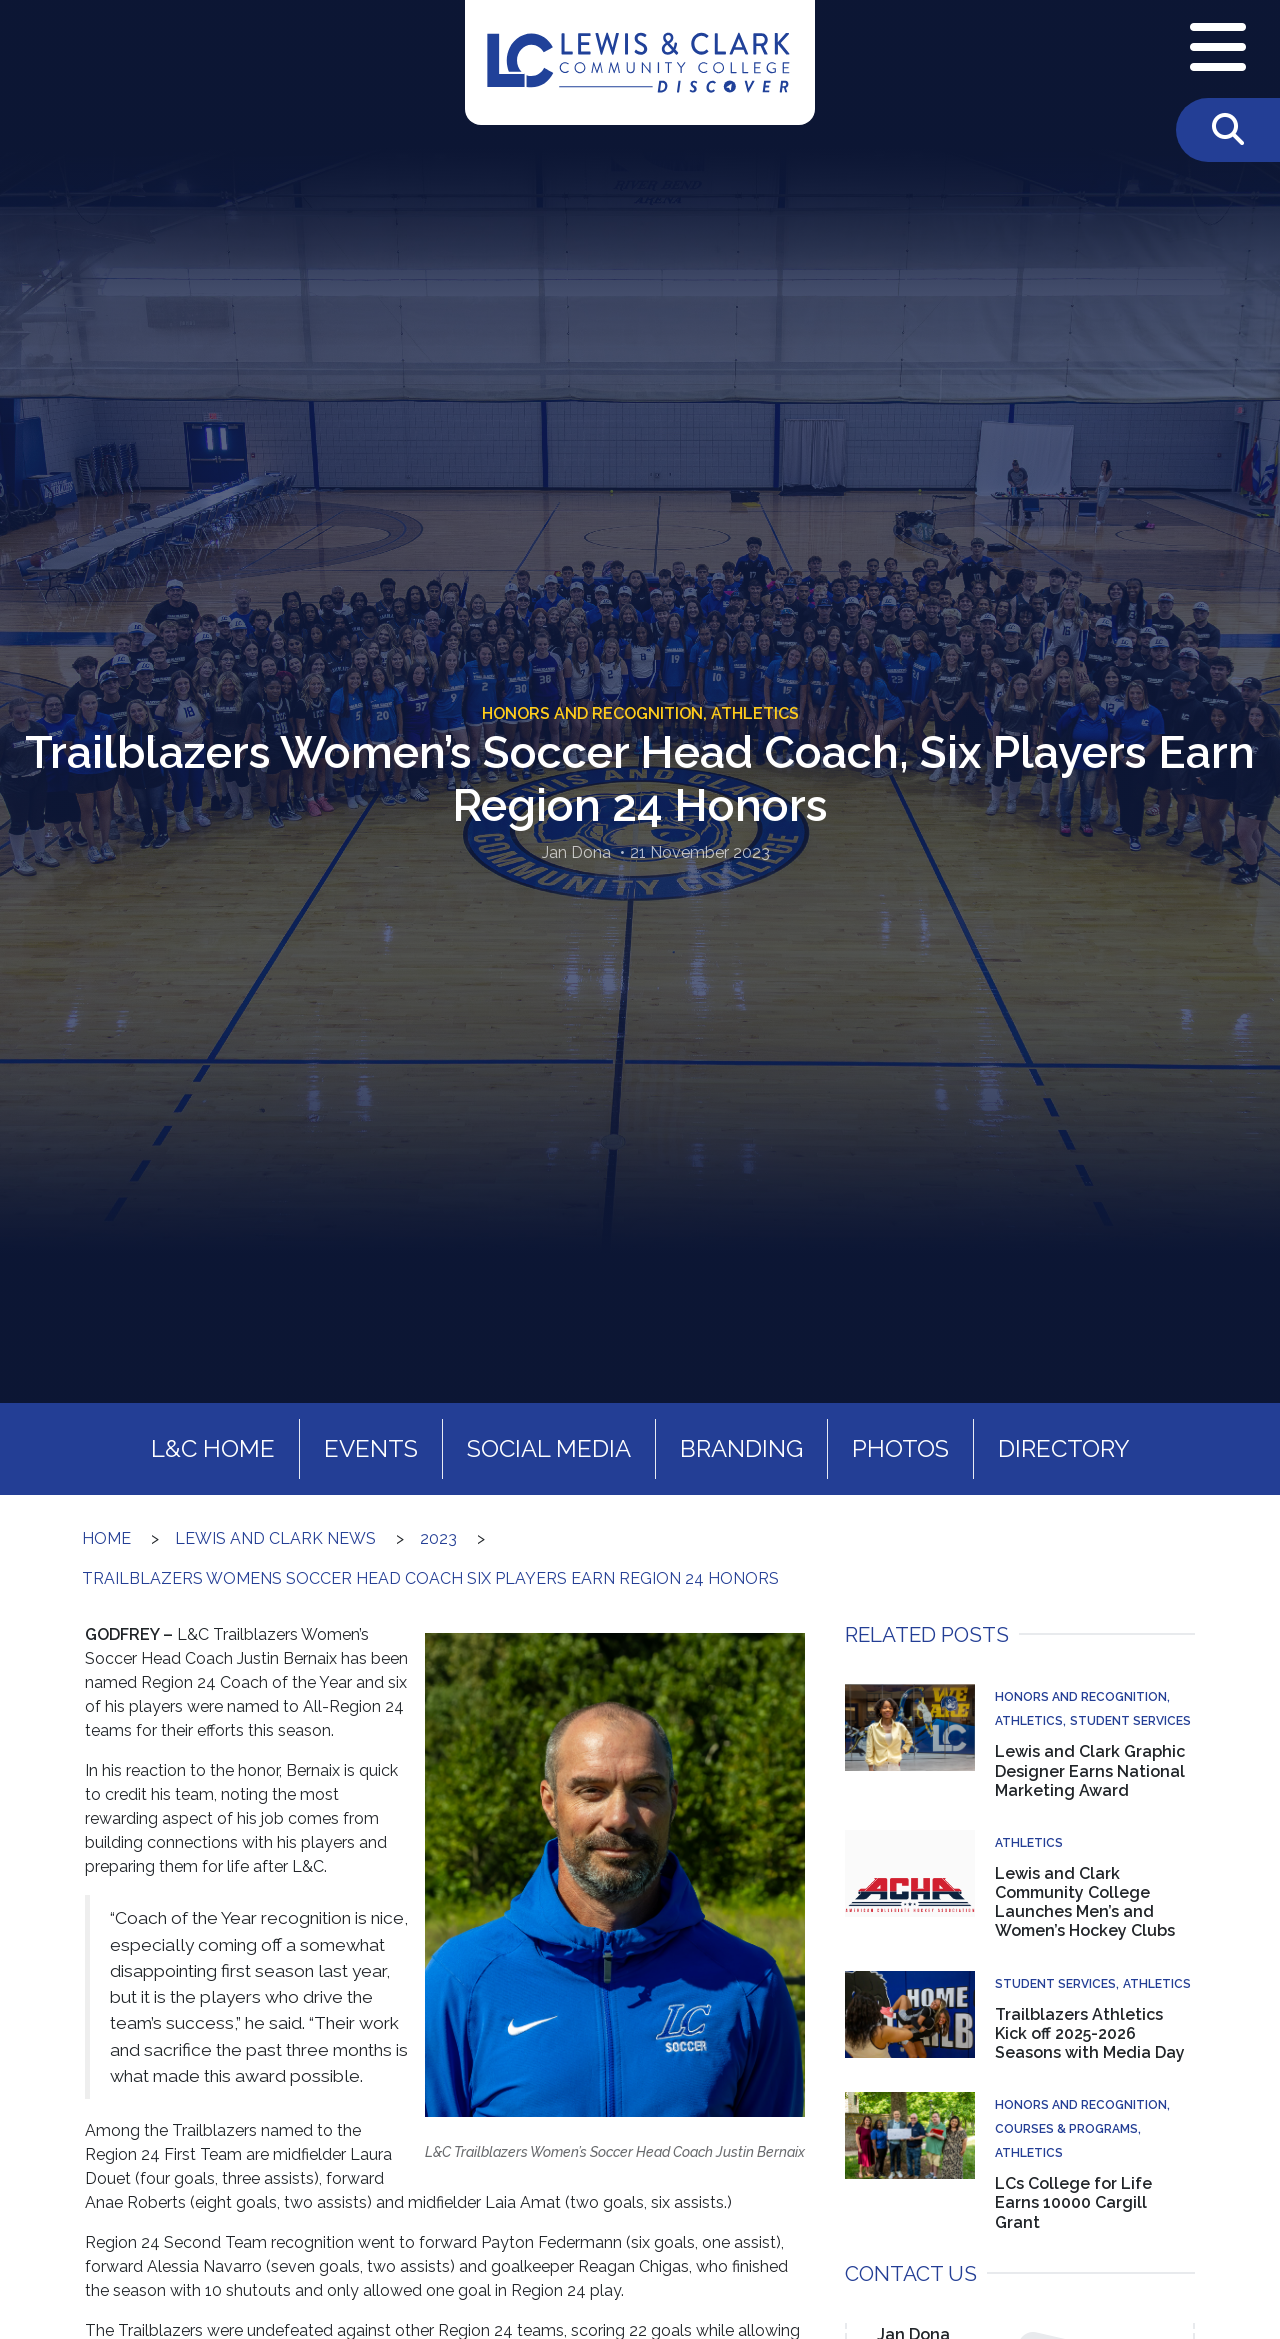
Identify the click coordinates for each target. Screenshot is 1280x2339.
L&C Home (213, 1448)
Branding (741, 1448)
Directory (1064, 1448)
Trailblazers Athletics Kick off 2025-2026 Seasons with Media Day (1090, 2033)
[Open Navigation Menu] (1218, 49)
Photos (900, 1448)
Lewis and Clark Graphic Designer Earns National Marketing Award (1090, 1770)
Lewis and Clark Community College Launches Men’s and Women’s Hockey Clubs (1085, 1902)
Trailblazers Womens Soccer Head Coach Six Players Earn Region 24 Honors (430, 1578)
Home (106, 1538)
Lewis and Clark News (275, 1538)
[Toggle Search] (1228, 130)
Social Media (549, 1448)
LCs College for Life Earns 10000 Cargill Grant (1073, 2202)
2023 (438, 1538)
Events (371, 1448)
